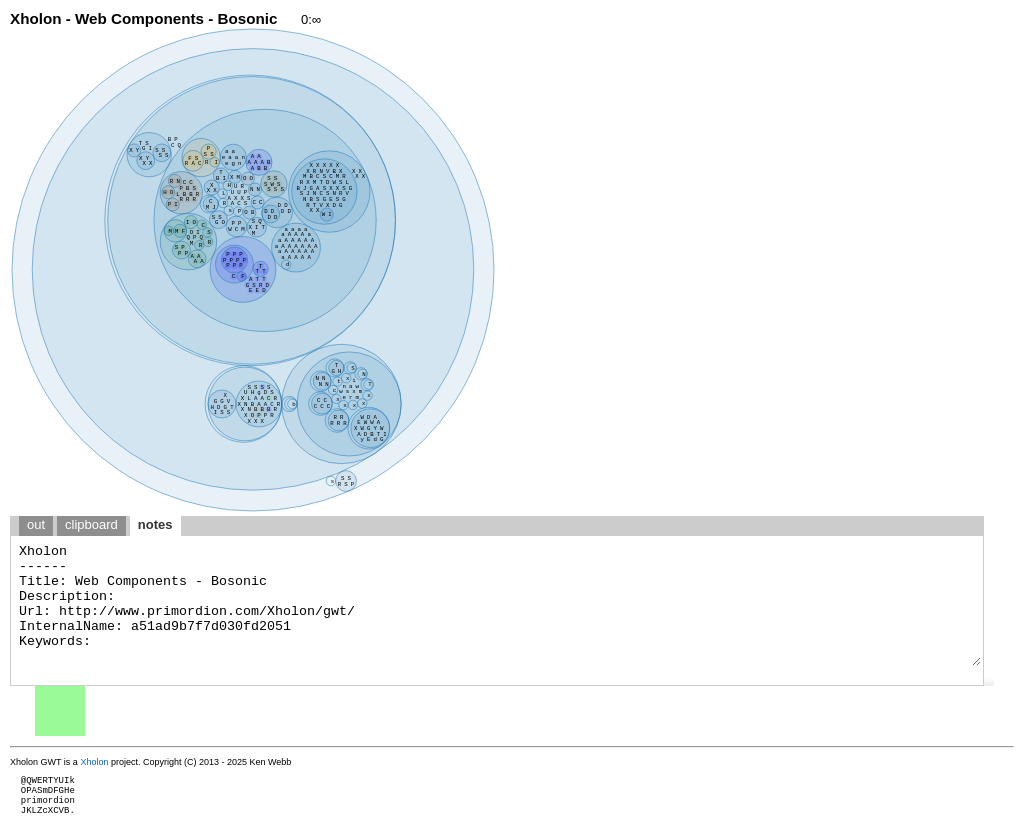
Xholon (94, 762)
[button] (989, 681)
